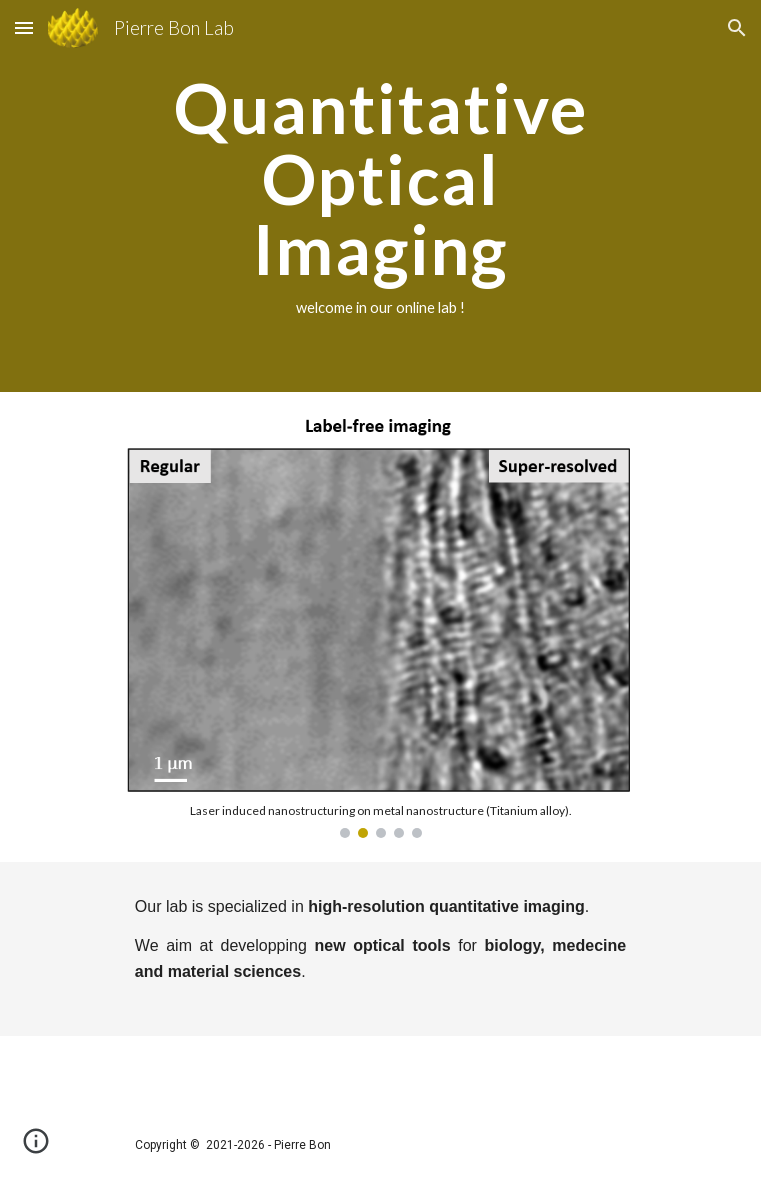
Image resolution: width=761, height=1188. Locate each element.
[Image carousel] (380, 627)
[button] (24, 27)
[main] (380, 196)
